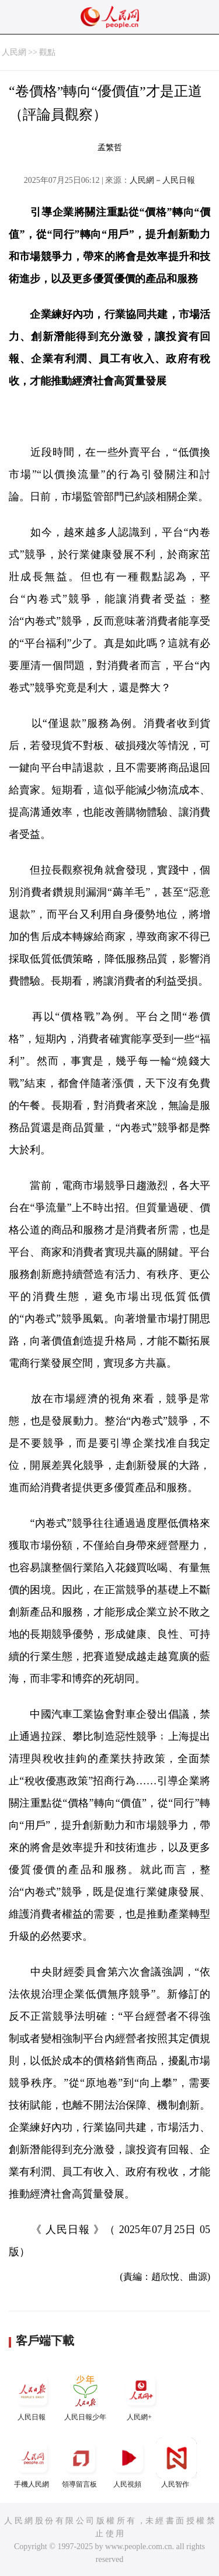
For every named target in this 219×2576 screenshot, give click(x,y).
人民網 (14, 52)
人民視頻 (128, 2463)
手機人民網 (32, 2463)
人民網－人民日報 (162, 180)
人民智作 (176, 2463)
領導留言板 (80, 2463)
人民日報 (32, 2395)
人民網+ (140, 2395)
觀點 (47, 52)
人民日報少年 (85, 2395)
